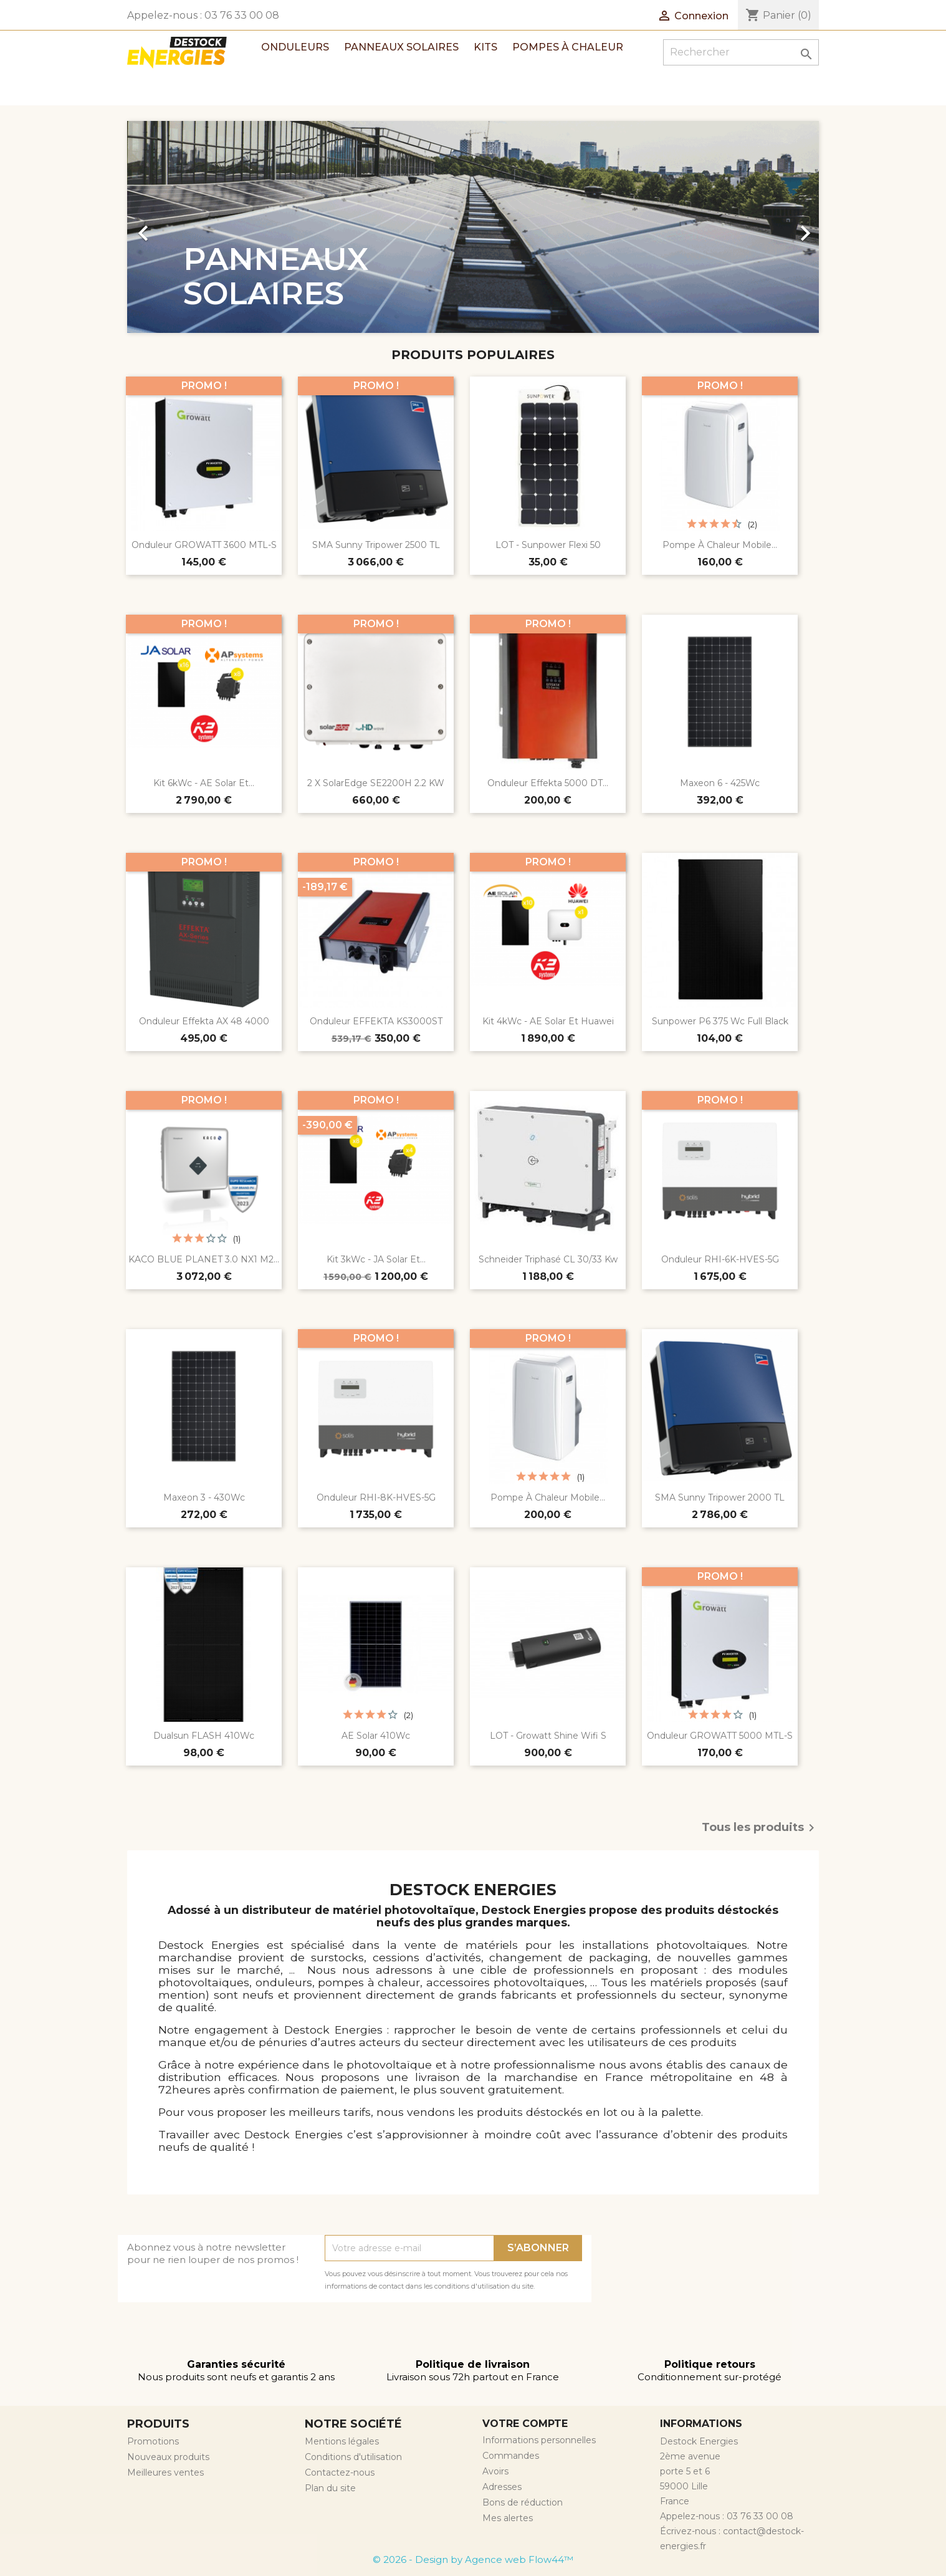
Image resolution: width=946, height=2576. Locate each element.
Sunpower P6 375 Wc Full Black (720, 1021)
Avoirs (495, 2471)
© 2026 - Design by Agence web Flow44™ (473, 2559)
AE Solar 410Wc (376, 1735)
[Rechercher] (741, 52)
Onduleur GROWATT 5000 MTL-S (720, 1735)
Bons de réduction (522, 2502)
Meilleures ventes (165, 2472)
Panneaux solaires (401, 47)
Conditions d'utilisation (353, 2457)
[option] (473, 227)
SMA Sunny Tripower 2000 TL (720, 1497)
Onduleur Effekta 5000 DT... (547, 783)
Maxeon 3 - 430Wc (204, 1497)
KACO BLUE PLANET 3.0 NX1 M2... (203, 1259)
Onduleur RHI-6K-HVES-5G (720, 1259)
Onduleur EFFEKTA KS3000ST (376, 1021)
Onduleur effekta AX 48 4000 (204, 1021)
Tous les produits (760, 1827)
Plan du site (330, 2488)
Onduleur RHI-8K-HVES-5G (376, 1497)
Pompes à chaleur (567, 47)
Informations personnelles (539, 2440)
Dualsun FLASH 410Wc (203, 1735)
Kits (485, 47)
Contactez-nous (340, 2472)
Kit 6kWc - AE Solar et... (203, 783)
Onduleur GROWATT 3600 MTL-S (204, 544)
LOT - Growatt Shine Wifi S (548, 1735)
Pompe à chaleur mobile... (719, 544)
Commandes (510, 2455)
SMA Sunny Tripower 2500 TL (376, 544)
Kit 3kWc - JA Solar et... (376, 1259)
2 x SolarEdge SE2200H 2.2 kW (375, 783)
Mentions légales (342, 2441)
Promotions (153, 2441)
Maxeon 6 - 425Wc (720, 783)
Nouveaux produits (168, 2457)
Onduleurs (295, 47)
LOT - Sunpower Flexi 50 (548, 544)
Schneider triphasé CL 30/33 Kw (548, 1259)
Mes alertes (507, 2518)
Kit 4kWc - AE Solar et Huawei (548, 1021)
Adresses (502, 2486)
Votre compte (525, 2423)
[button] (179, 227)
